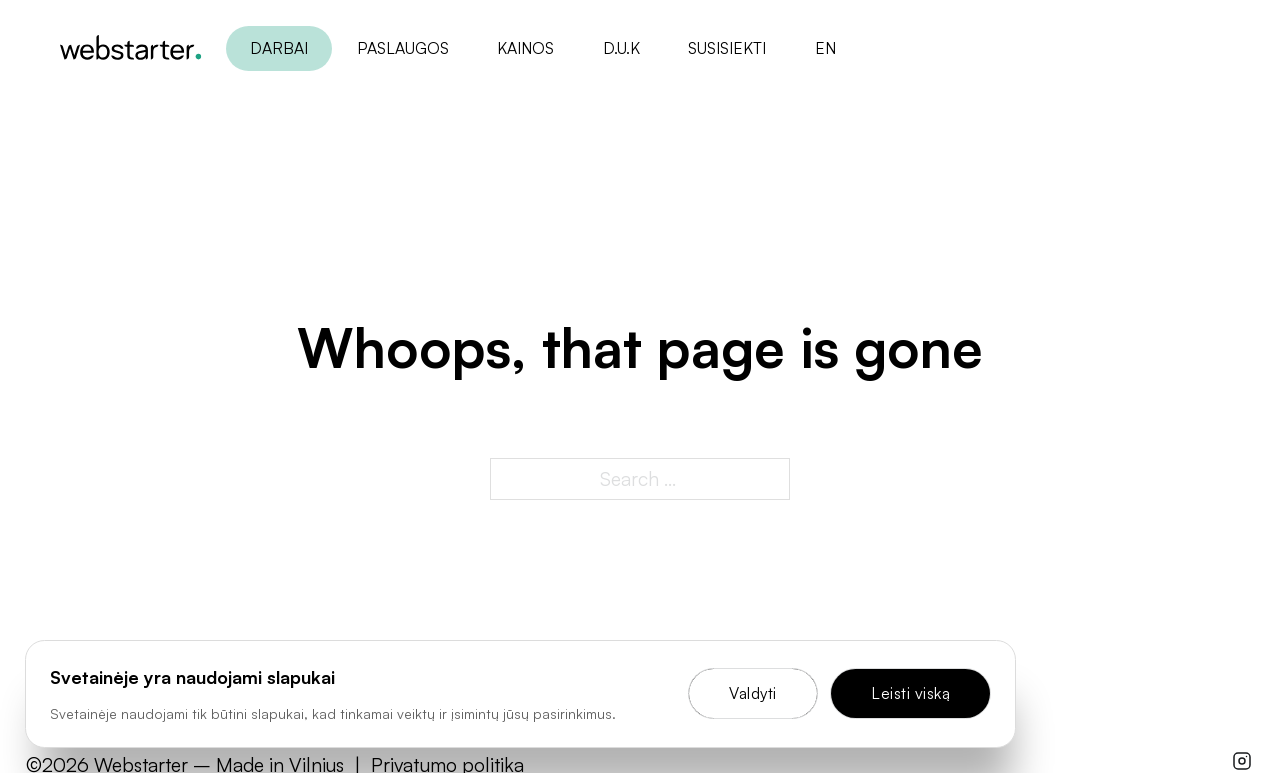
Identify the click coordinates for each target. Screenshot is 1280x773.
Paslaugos (402, 48)
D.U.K (620, 48)
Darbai (279, 48)
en (824, 48)
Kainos (525, 48)
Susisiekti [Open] (727, 48)
